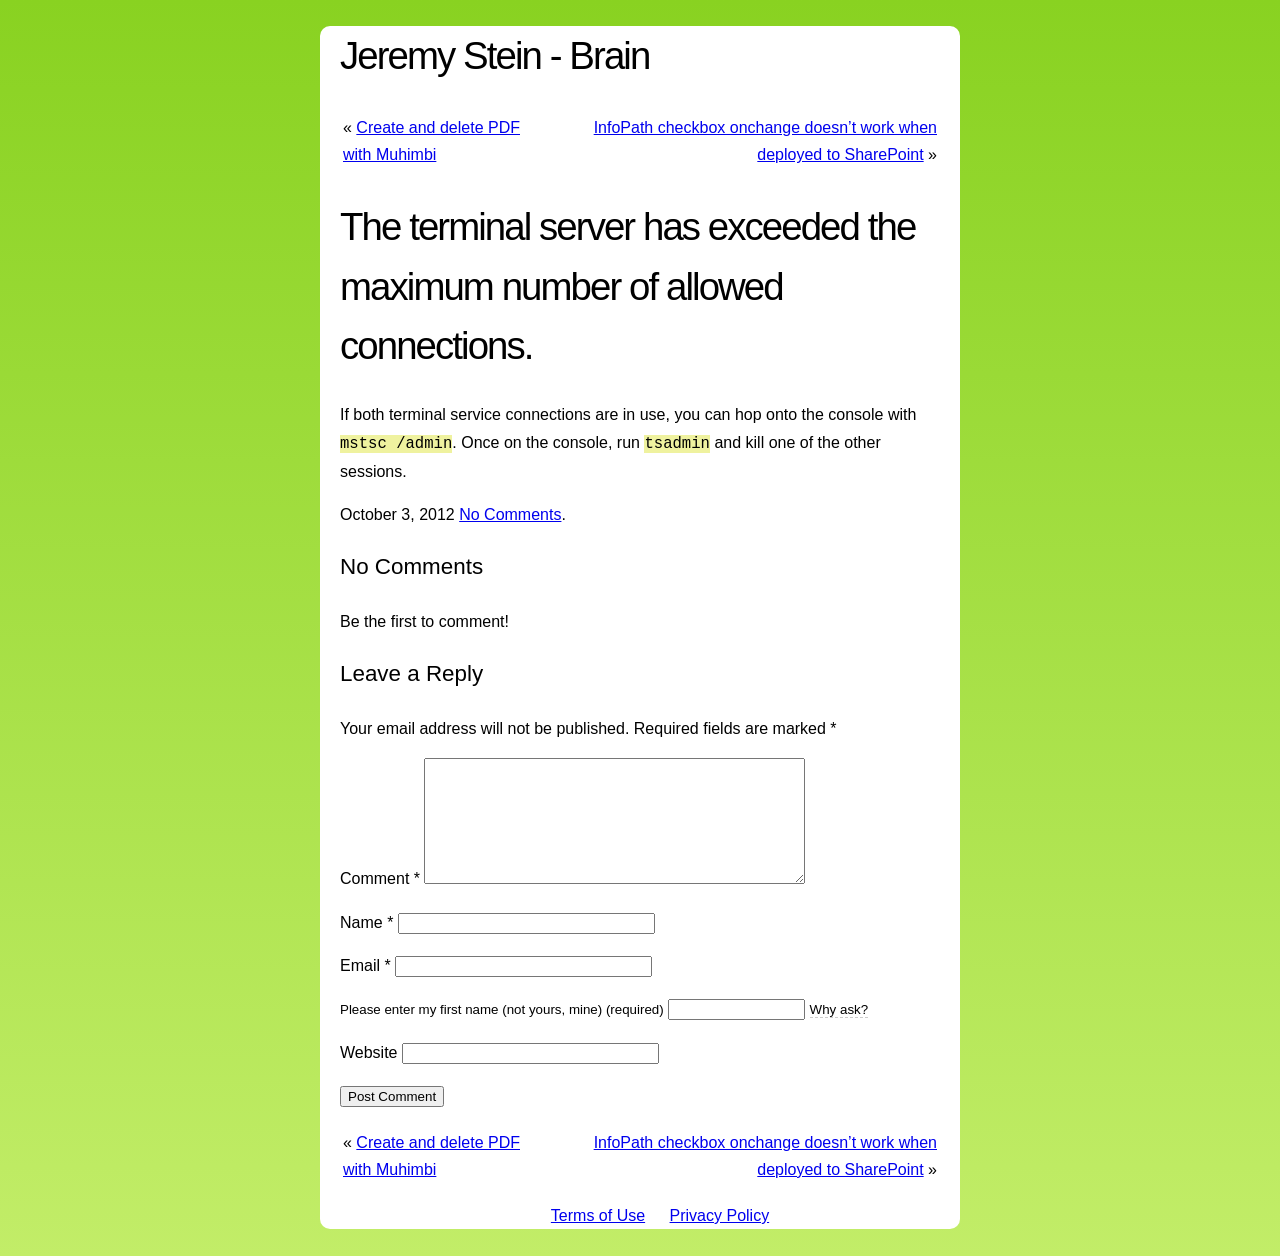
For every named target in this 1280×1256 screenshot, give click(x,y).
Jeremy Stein (440, 55)
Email (365, 987)
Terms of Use (598, 1237)
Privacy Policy (720, 1237)
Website (369, 1074)
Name (366, 944)
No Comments (510, 512)
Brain (609, 55)
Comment (380, 900)
